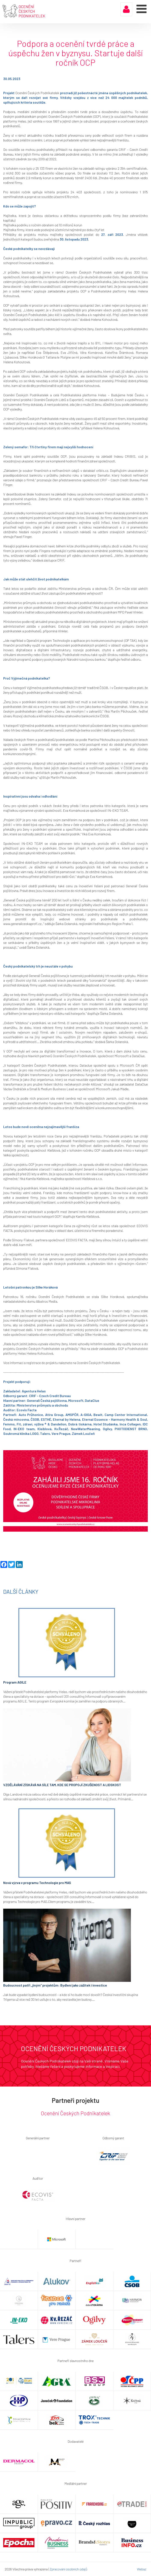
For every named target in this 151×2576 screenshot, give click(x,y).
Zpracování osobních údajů (68, 2569)
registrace (33, 1363)
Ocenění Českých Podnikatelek (37, 93)
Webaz (141, 2569)
